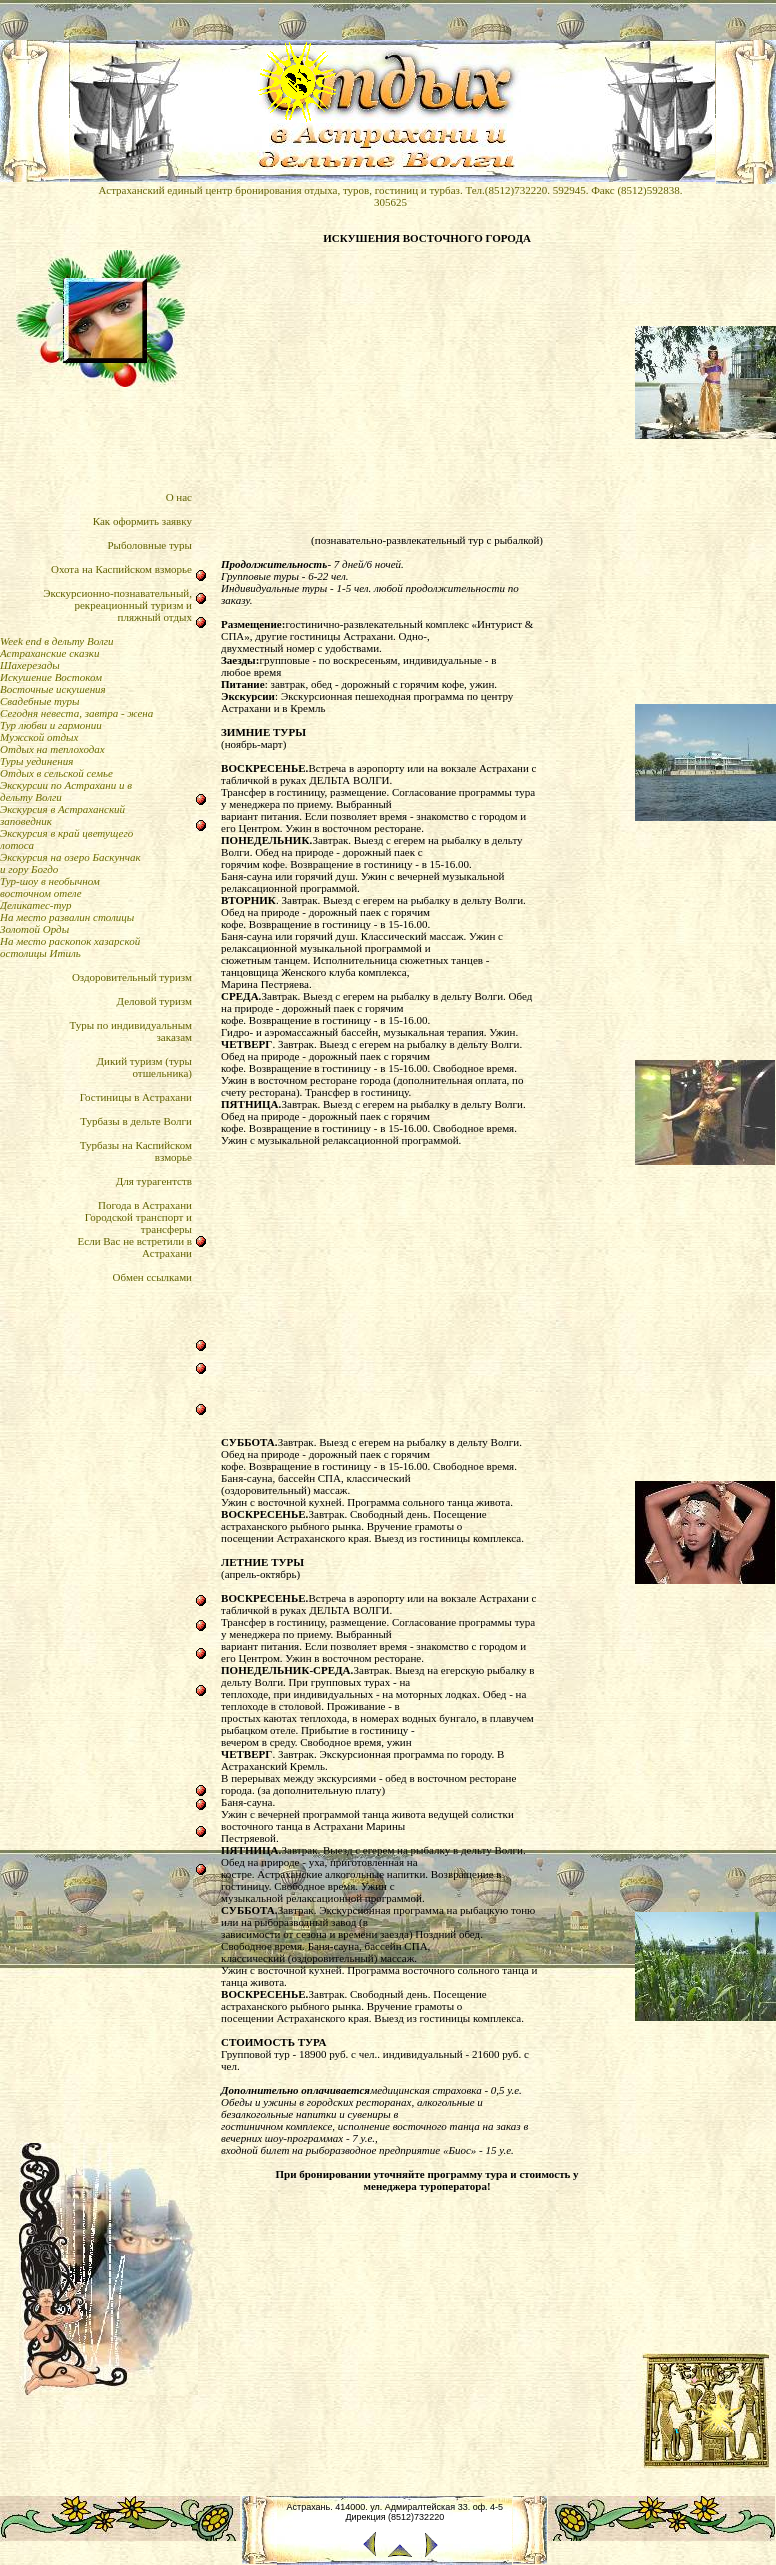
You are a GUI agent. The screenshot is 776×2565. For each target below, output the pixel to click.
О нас (179, 497)
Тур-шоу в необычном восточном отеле (50, 887)
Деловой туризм (154, 1001)
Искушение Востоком (51, 677)
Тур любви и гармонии (51, 725)
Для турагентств (154, 1181)
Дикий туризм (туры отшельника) (144, 1067)
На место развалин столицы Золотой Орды (67, 923)
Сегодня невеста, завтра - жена (76, 713)
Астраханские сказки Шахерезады (49, 659)
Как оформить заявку (142, 521)
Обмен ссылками (152, 1277)
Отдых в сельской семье (56, 773)
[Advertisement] (427, 389)
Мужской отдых (39, 737)
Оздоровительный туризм (132, 977)
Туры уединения (36, 761)
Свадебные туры (39, 701)
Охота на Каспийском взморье (121, 569)
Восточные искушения (53, 689)
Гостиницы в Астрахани (136, 1097)
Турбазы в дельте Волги (136, 1121)
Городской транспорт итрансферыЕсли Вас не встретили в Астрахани (135, 1235)
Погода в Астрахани (145, 1205)
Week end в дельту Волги (57, 641)
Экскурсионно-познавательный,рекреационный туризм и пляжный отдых (117, 605)
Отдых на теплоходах (52, 749)
